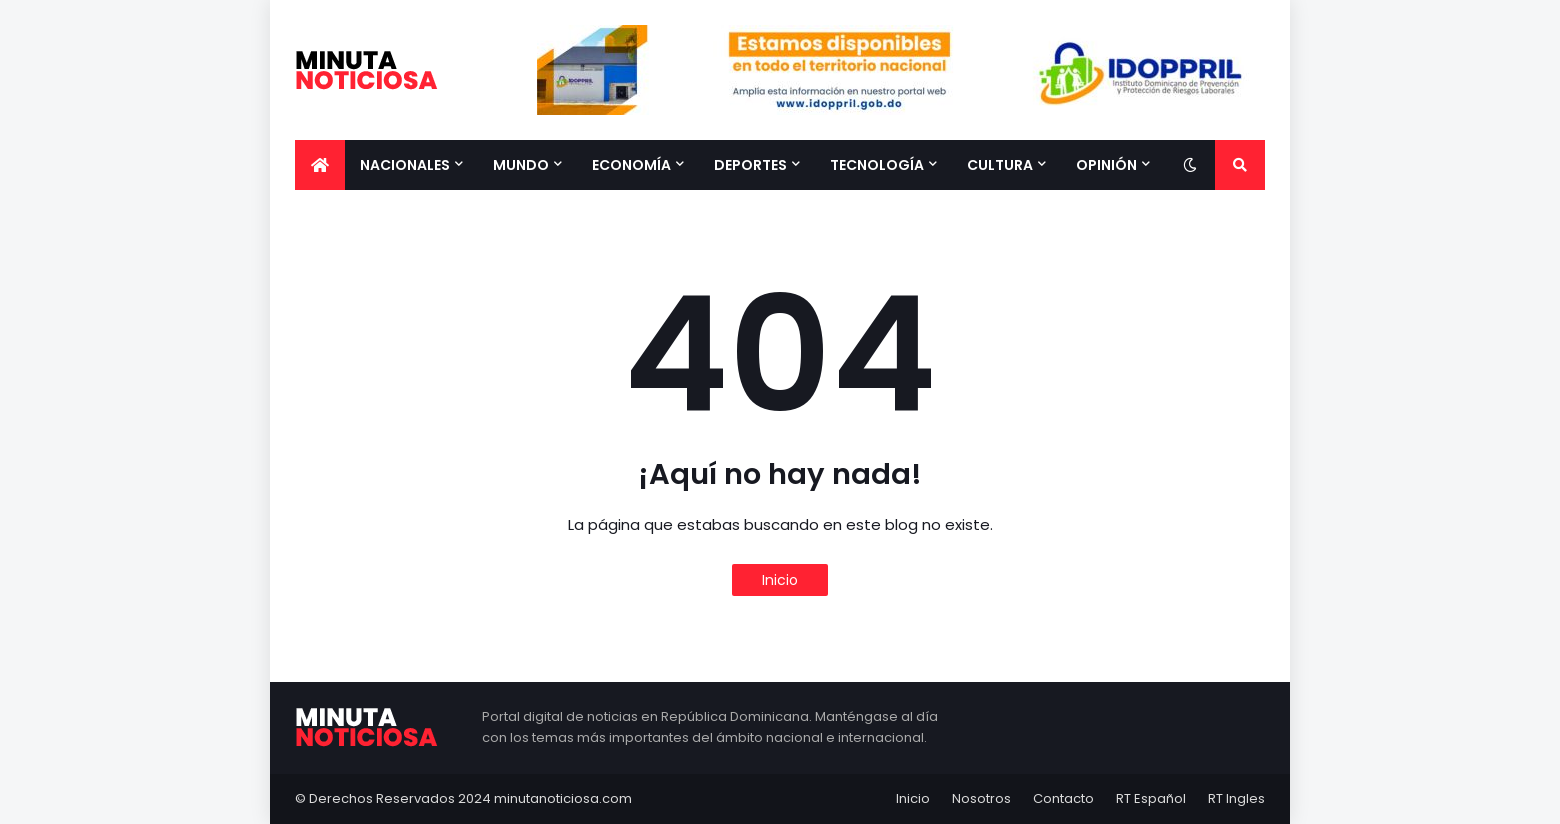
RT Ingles (1236, 798)
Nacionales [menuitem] (405, 165)
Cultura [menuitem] (1000, 165)
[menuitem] (320, 165)
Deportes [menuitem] (750, 165)
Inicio (780, 580)
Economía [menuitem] (631, 165)
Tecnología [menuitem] (877, 165)
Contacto (1063, 798)
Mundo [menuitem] (521, 165)
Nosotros (981, 798)
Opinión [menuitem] (1106, 165)
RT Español (1151, 798)
